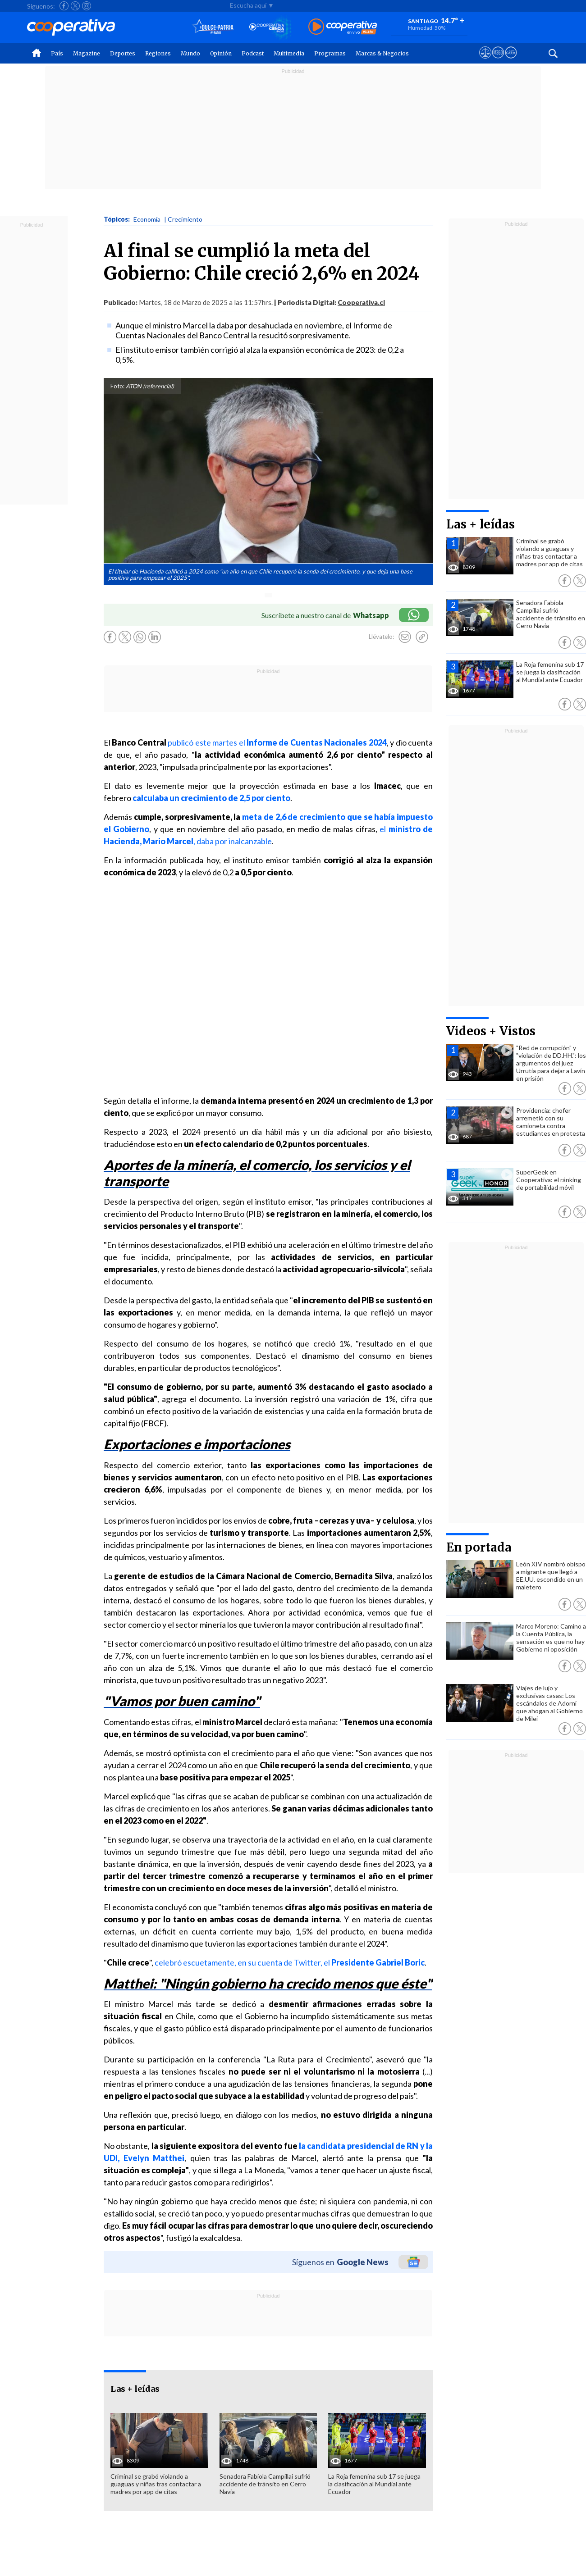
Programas (330, 53)
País (57, 53)
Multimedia (289, 53)
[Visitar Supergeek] (511, 60)
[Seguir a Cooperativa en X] (75, 6)
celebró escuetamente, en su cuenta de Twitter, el (290, 1962)
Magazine (86, 53)
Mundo (190, 53)
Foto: (117, 386)
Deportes (122, 53)
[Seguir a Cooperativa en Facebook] (64, 6)
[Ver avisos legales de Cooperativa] (485, 60)
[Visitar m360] (498, 60)
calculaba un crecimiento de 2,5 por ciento (211, 798)
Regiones (158, 53)
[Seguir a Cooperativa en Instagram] (86, 6)
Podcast (253, 53)
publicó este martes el (277, 742)
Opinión (221, 53)
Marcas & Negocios (382, 53)
